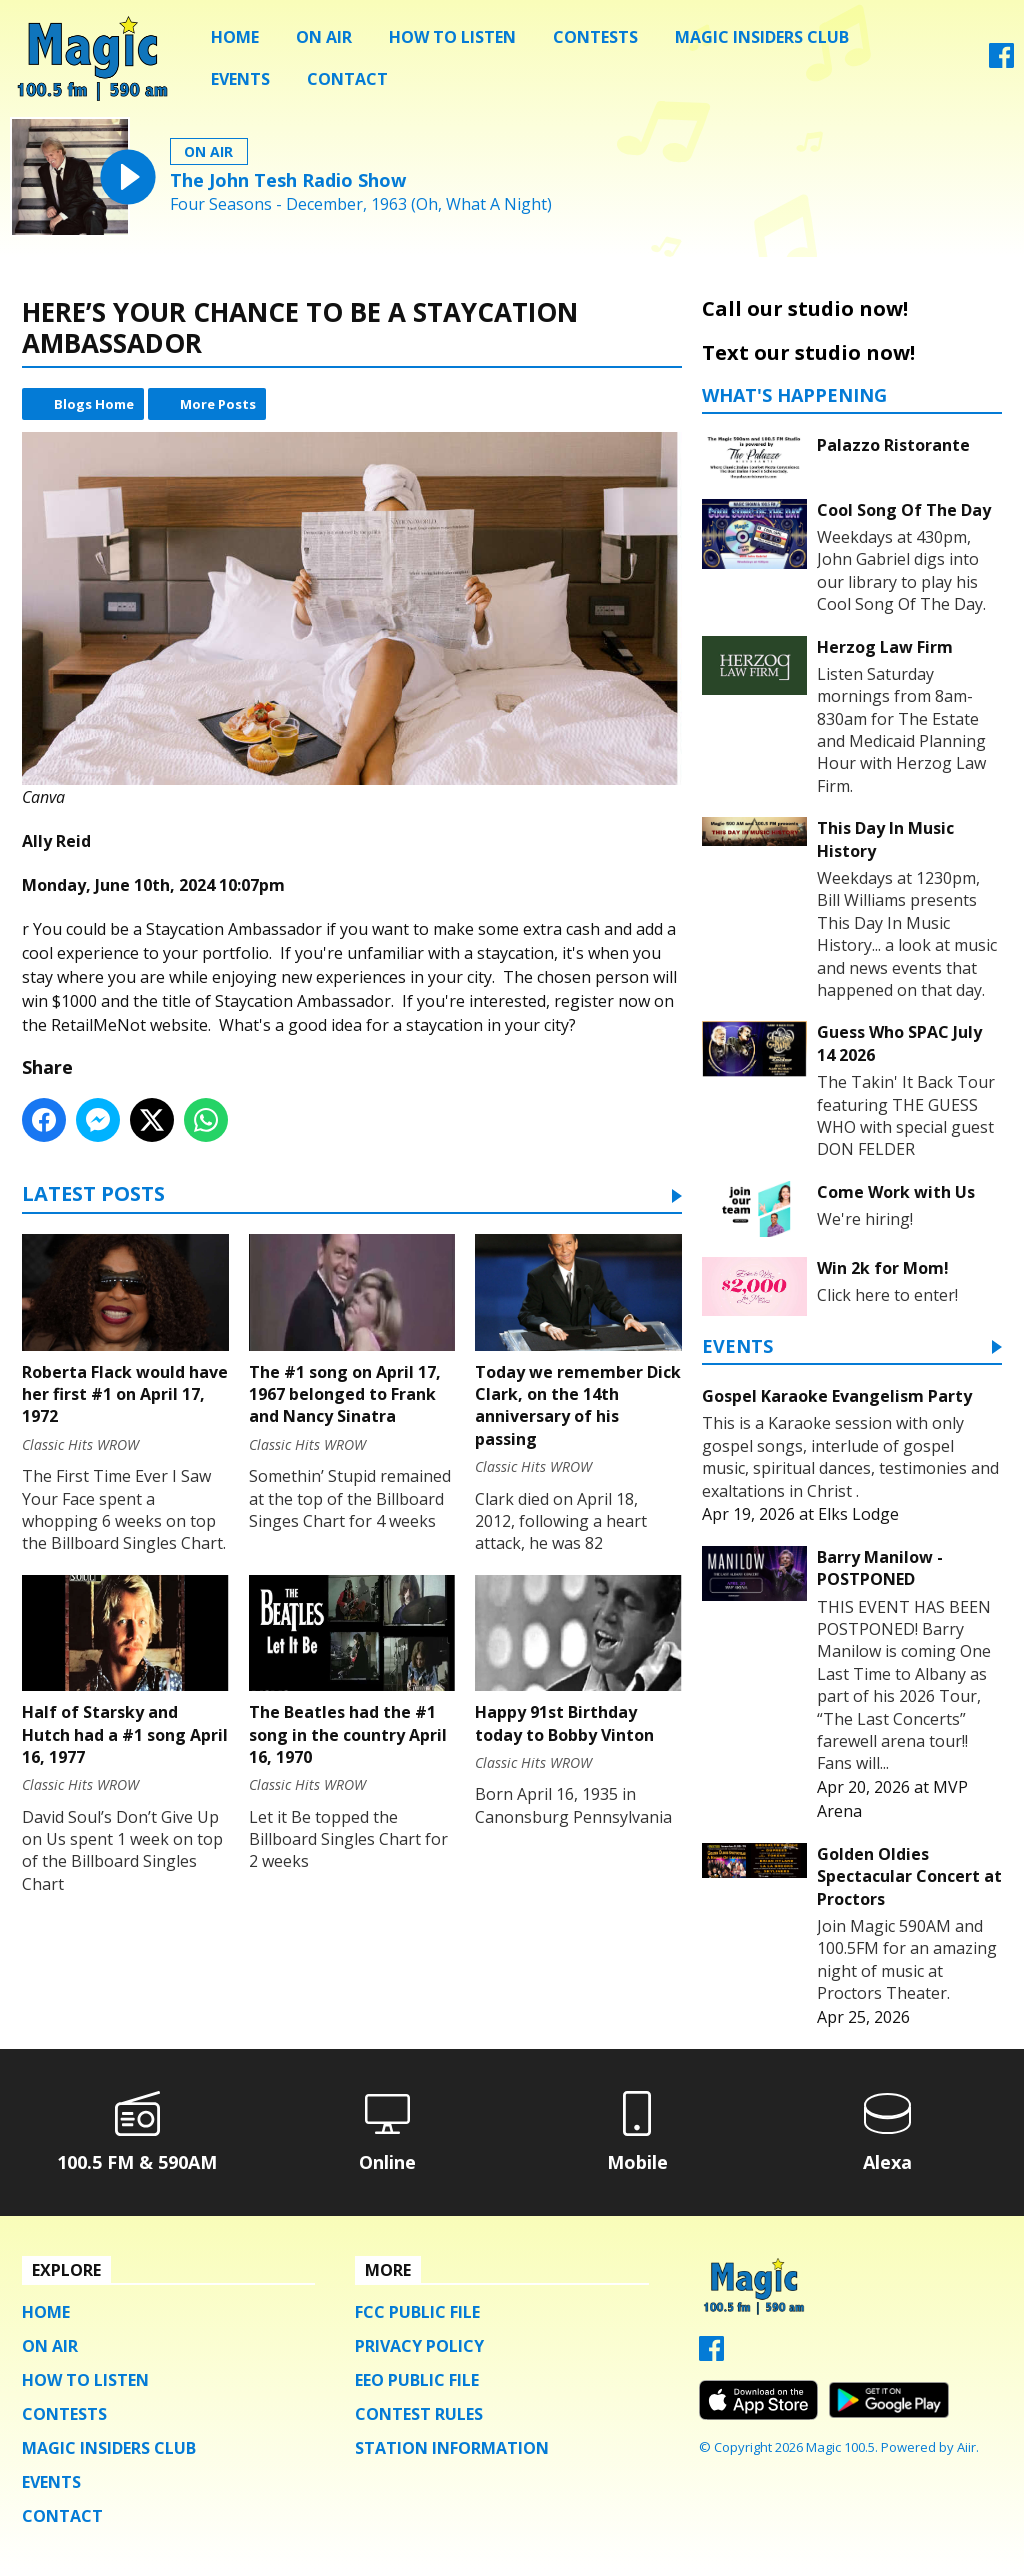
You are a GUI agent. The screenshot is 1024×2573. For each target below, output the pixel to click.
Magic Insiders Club (762, 37)
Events (240, 79)
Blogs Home (94, 404)
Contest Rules (419, 2414)
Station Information (452, 2448)
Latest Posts (93, 1195)
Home (235, 37)
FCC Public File (417, 2312)
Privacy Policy (419, 2346)
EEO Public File (417, 2380)
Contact (347, 79)
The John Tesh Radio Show (288, 180)
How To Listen (452, 37)
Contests (595, 37)
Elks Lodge (858, 1514)
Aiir (966, 2447)
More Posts (218, 404)
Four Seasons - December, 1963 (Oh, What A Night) (361, 204)
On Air (324, 37)
